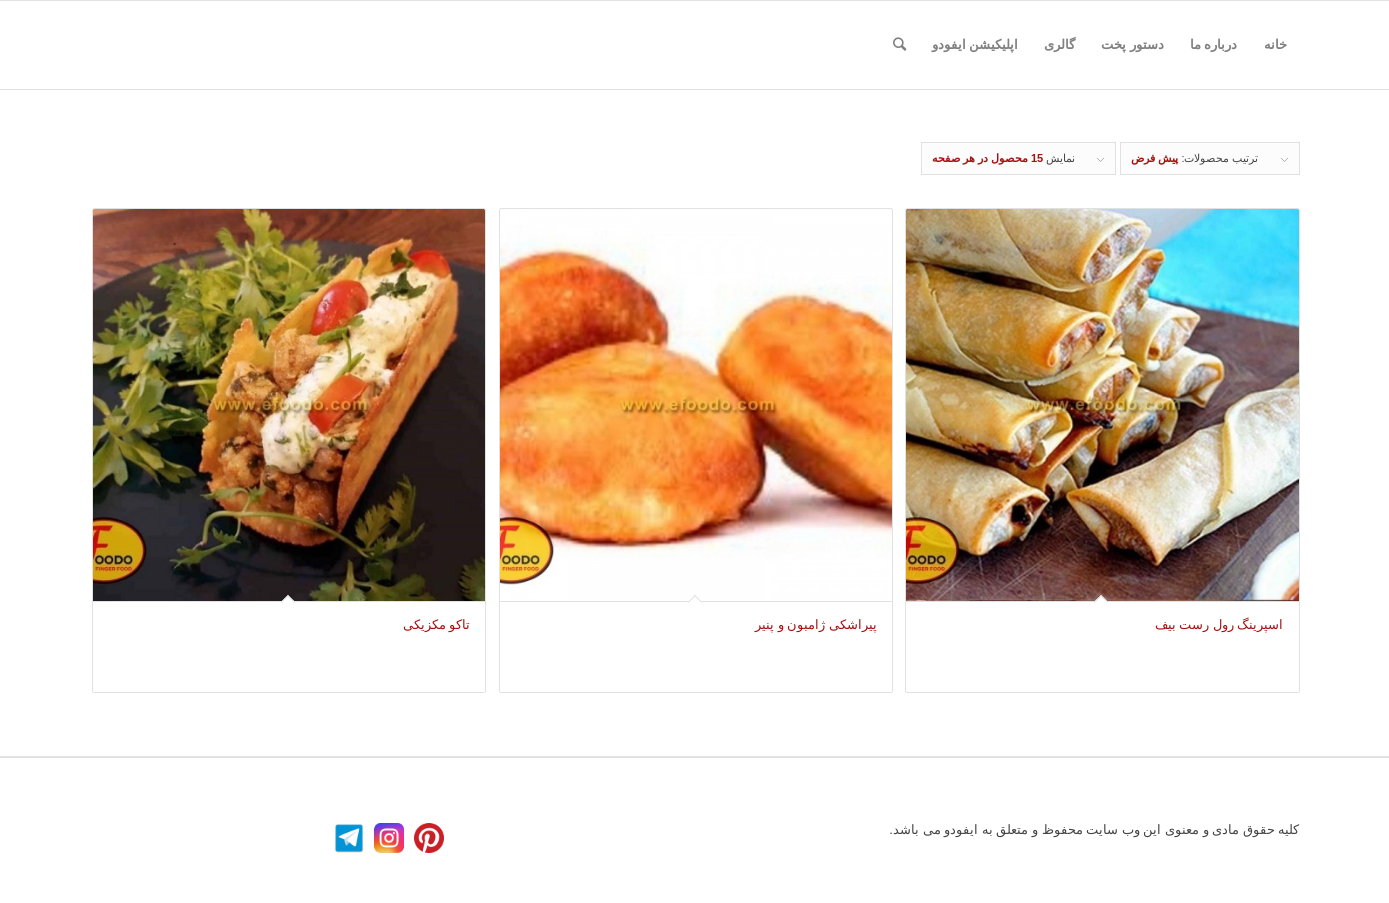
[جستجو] (899, 45)
